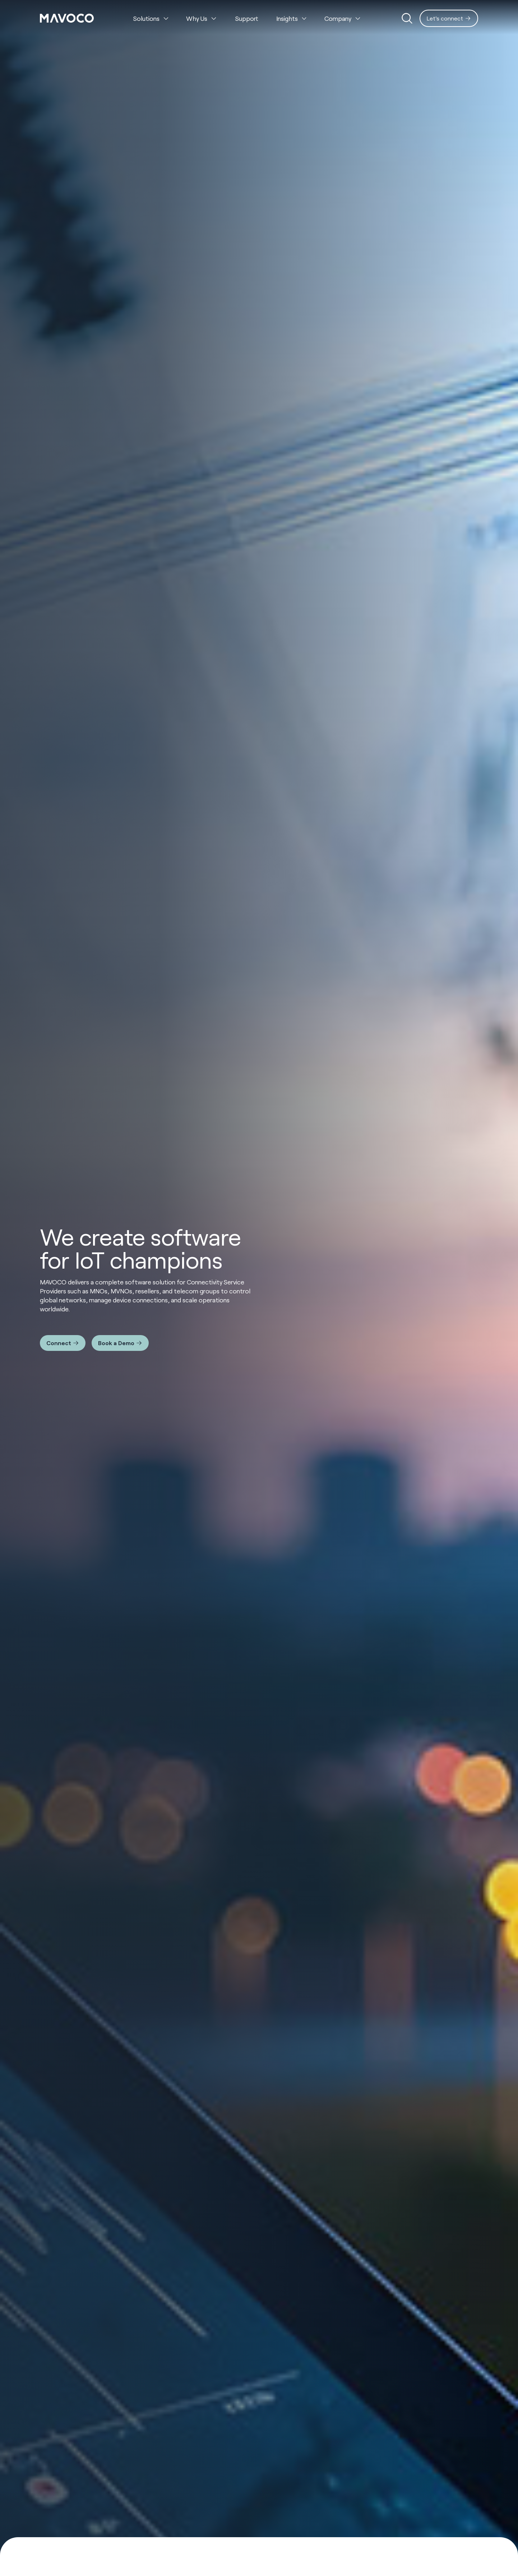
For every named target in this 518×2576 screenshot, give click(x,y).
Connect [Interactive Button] (58, 1342)
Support (246, 18)
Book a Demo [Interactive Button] (116, 1342)
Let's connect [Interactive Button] (445, 18)
